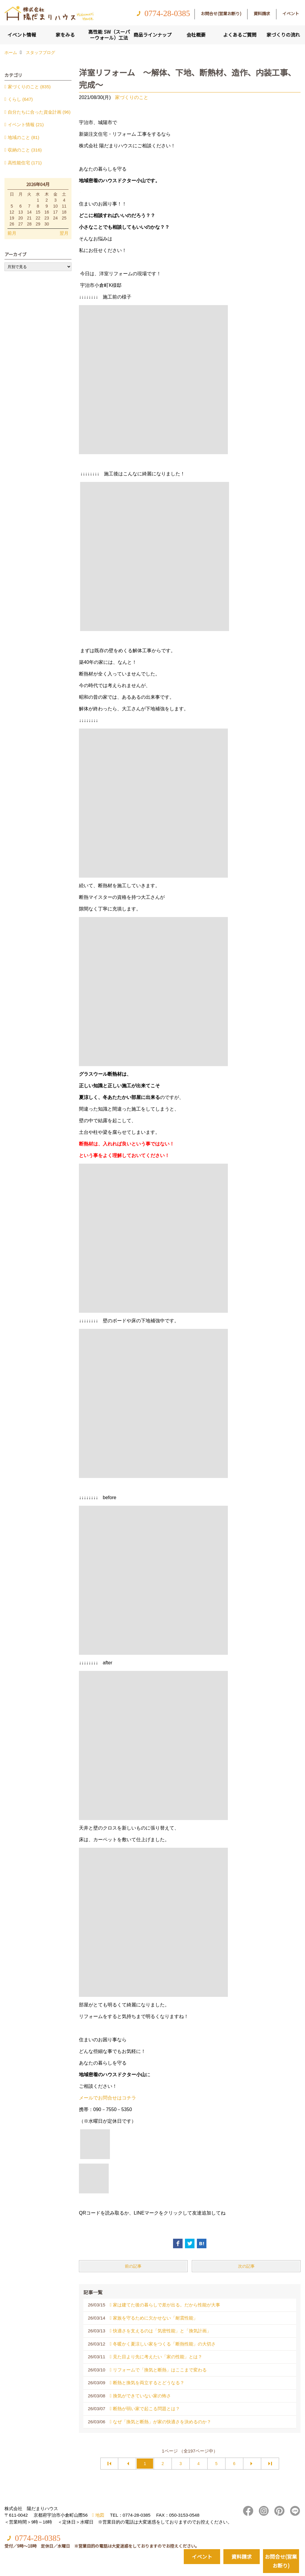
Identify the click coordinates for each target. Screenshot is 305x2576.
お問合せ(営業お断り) (221, 13)
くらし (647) (20, 99)
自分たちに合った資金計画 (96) (39, 112)
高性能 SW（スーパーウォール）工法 (109, 34)
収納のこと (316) (25, 149)
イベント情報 (21, 34)
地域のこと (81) (23, 137)
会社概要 (196, 34)
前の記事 (133, 2266)
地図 (99, 2515)
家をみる (65, 34)
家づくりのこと (131, 97)
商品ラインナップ (152, 34)
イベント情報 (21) (26, 124)
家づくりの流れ (283, 34)
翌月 (64, 233)
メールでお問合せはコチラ (107, 2097)
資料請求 (261, 13)
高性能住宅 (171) (25, 162)
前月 (11, 233)
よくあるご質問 (239, 34)
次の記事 (246, 2266)
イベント (290, 13)
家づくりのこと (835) (29, 86)
